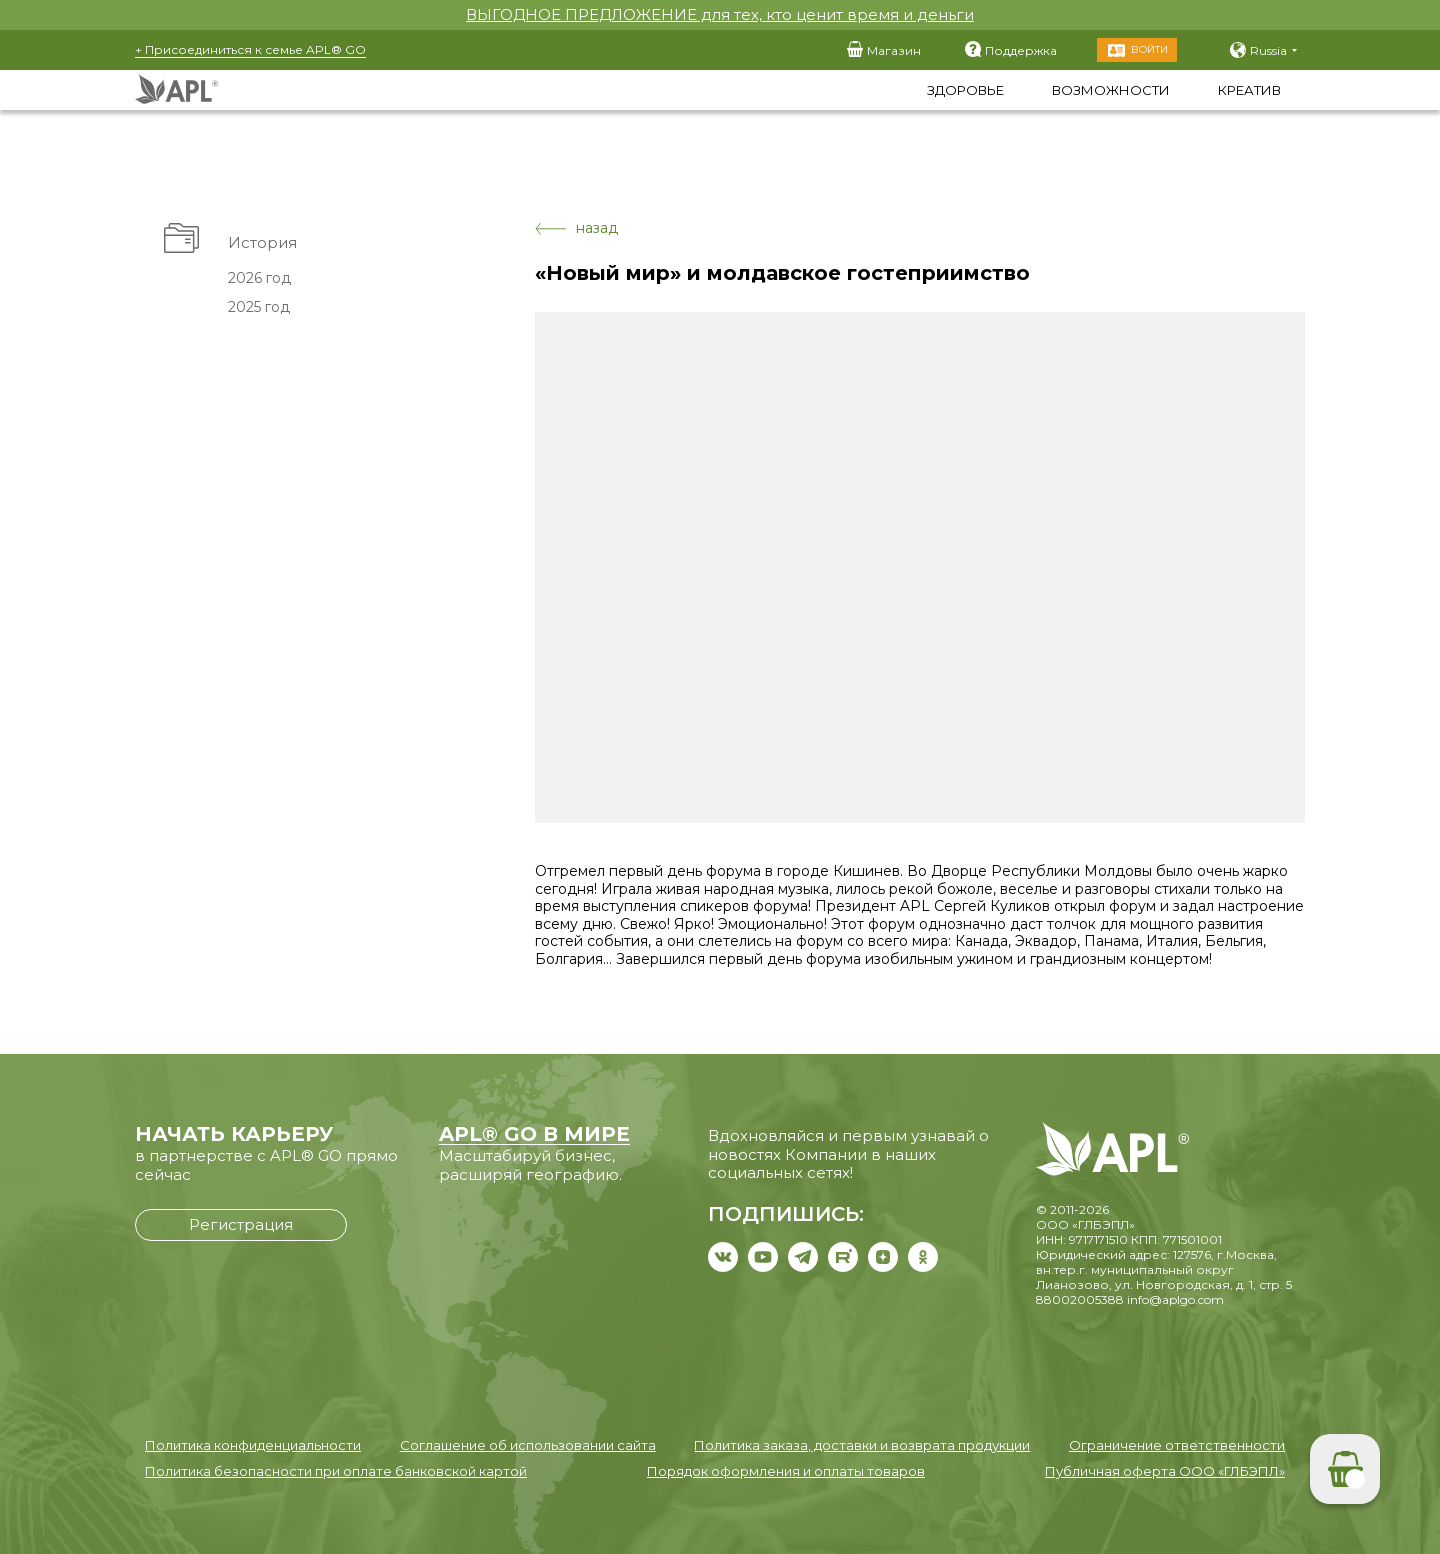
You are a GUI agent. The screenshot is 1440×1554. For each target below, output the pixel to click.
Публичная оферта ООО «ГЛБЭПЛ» (1165, 1471)
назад (576, 228)
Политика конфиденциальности (253, 1445)
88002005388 (1080, 1299)
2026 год (259, 278)
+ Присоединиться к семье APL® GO (250, 49)
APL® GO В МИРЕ (534, 1134)
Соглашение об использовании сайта (528, 1445)
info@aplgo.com (1175, 1299)
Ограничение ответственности (1177, 1445)
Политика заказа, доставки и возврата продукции (862, 1445)
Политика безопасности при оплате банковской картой (336, 1471)
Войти (1149, 49)
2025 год (259, 307)
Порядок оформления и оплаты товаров (786, 1471)
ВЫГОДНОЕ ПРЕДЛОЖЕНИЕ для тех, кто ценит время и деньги (720, 14)
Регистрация (241, 1224)
